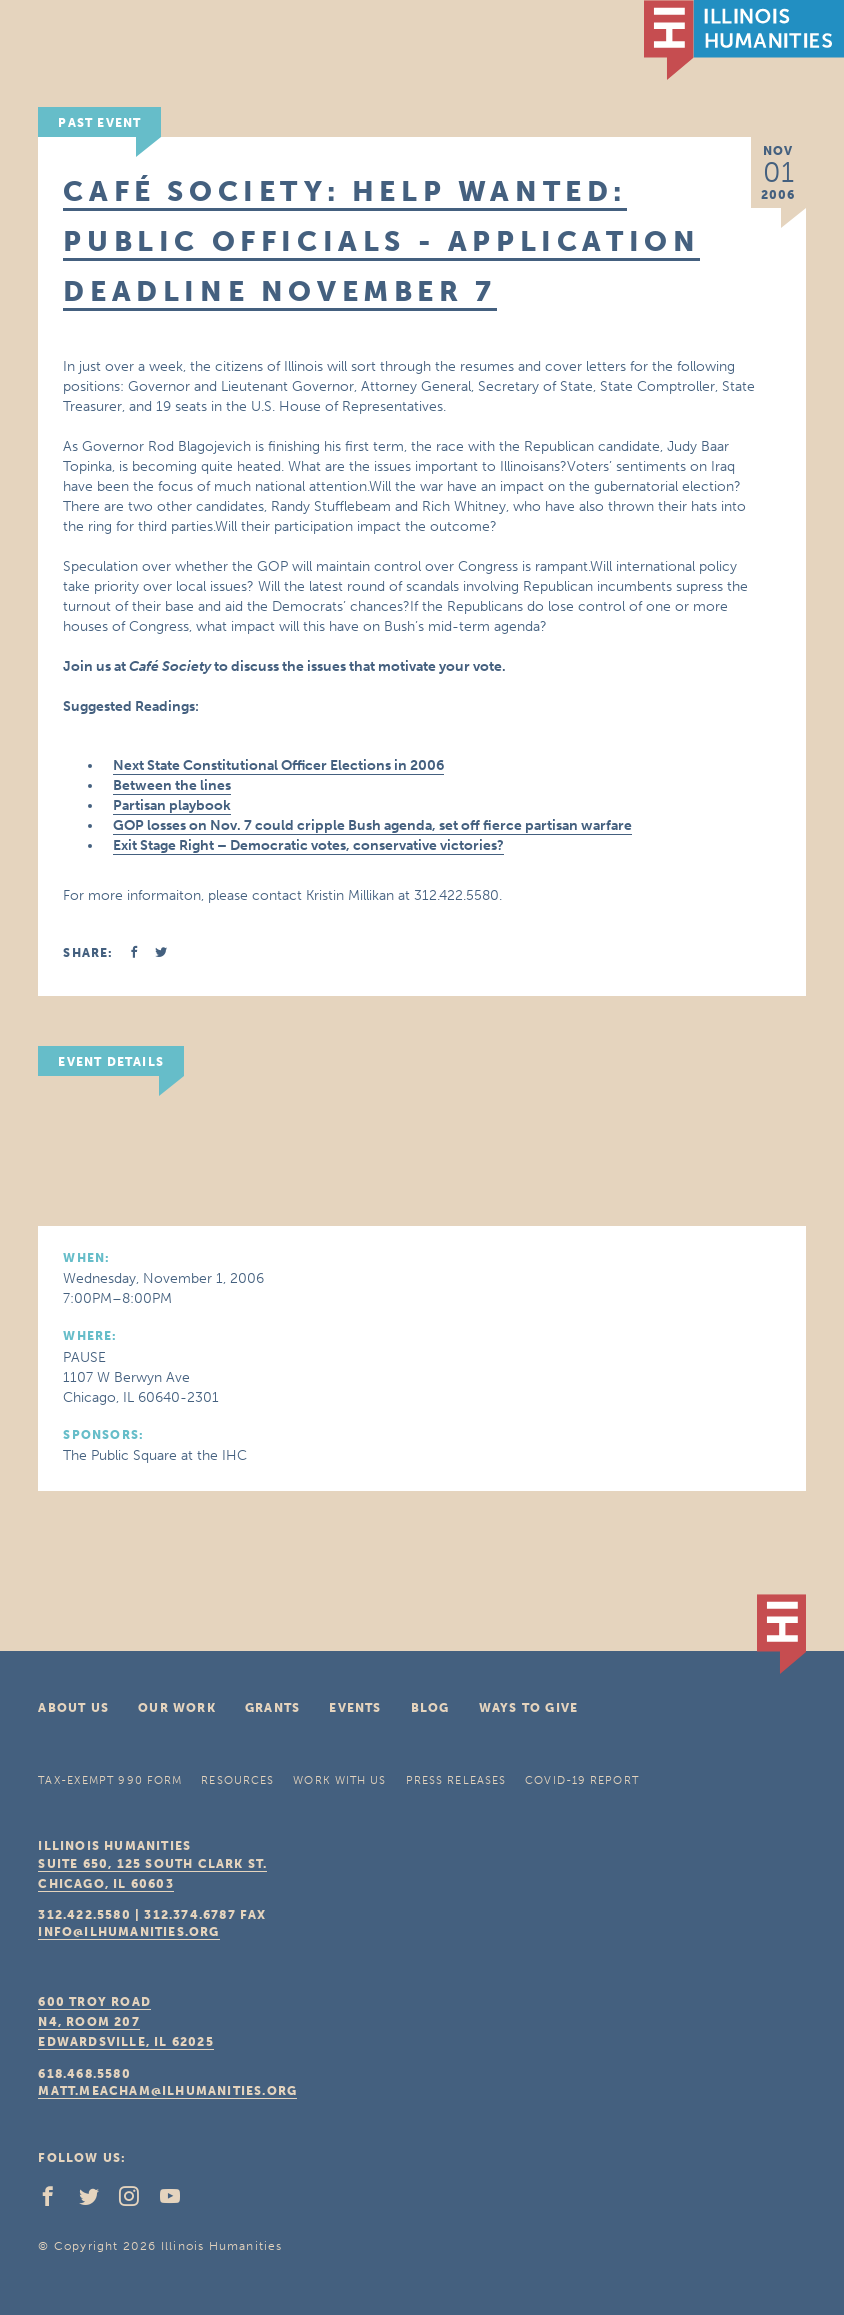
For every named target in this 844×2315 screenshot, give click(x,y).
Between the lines (172, 785)
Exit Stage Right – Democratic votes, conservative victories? (308, 845)
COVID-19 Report (582, 1780)
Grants (272, 1708)
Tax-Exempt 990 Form (110, 1780)
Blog (430, 1708)
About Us (73, 1708)
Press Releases (456, 1780)
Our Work (177, 1708)
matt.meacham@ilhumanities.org (167, 2091)
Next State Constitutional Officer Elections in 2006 (278, 765)
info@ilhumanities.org (128, 1932)
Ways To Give (528, 1708)
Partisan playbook (172, 805)
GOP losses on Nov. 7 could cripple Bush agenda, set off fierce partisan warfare (372, 825)
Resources (237, 1780)
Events (355, 1708)
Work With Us (339, 1780)
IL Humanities (744, 40)
